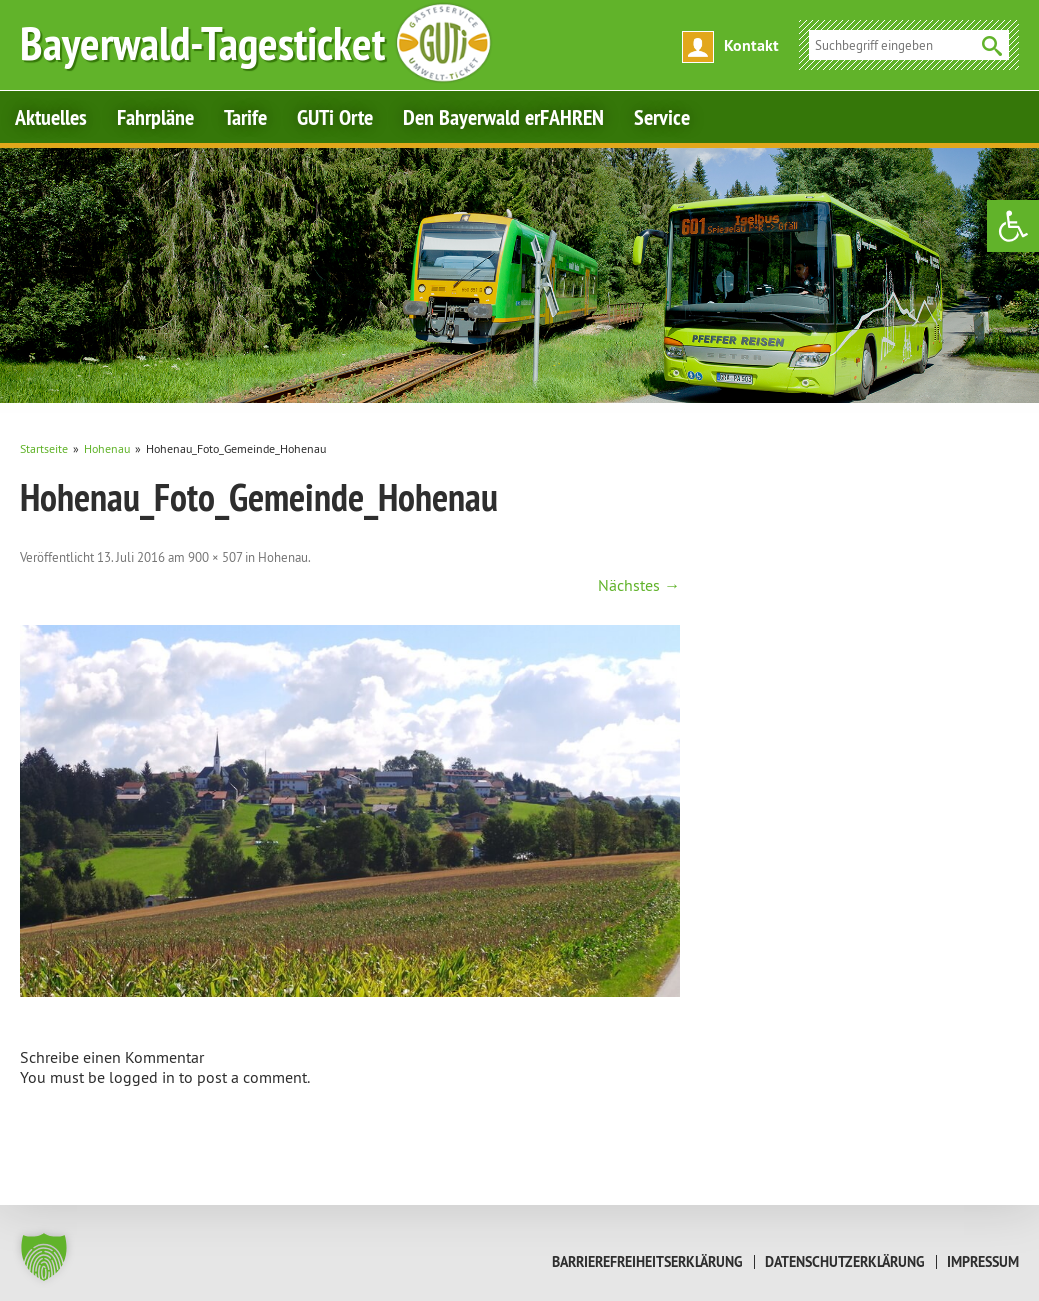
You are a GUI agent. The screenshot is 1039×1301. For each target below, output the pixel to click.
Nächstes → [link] (639, 585)
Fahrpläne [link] (155, 117)
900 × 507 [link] (215, 557)
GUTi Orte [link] (335, 117)
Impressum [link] (983, 1262)
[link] (1013, 226)
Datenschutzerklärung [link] (845, 1262)
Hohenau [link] (283, 557)
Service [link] (662, 117)
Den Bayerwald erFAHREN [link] (503, 117)
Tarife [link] (245, 117)
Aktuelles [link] (51, 117)
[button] (44, 1257)
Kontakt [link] (751, 45)
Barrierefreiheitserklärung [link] (647, 1262)
